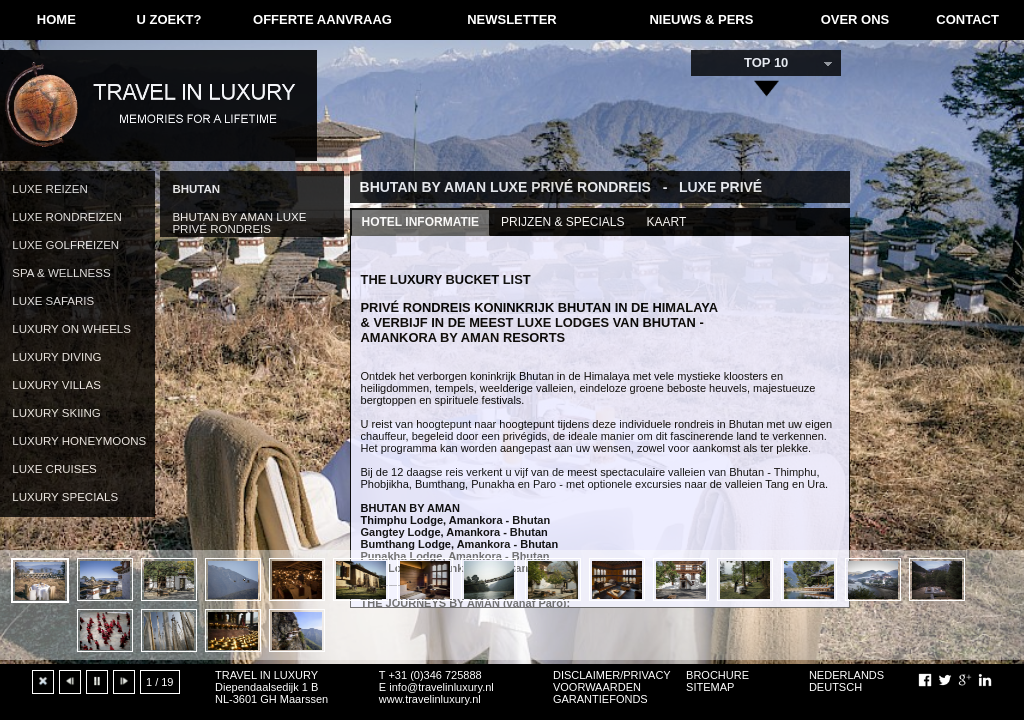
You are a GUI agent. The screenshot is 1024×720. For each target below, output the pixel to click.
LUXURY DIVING (56, 357)
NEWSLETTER (512, 19)
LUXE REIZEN (50, 189)
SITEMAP (710, 687)
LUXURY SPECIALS (65, 497)
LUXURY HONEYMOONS (79, 441)
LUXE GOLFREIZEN (65, 245)
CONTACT (967, 19)
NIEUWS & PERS (701, 19)
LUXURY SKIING (56, 413)
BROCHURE (717, 675)
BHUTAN (196, 189)
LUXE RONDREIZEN (66, 217)
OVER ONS (855, 19)
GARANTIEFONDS (600, 699)
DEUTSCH (835, 687)
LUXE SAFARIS (53, 301)
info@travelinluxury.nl (441, 687)
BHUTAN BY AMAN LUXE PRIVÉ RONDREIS (239, 223)
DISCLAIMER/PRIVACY (612, 675)
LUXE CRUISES (54, 469)
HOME (56, 19)
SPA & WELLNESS (61, 273)
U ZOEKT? (168, 19)
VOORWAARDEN (597, 687)
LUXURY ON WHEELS (71, 329)
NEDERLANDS (846, 675)
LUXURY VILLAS (56, 385)
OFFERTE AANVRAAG (322, 19)
